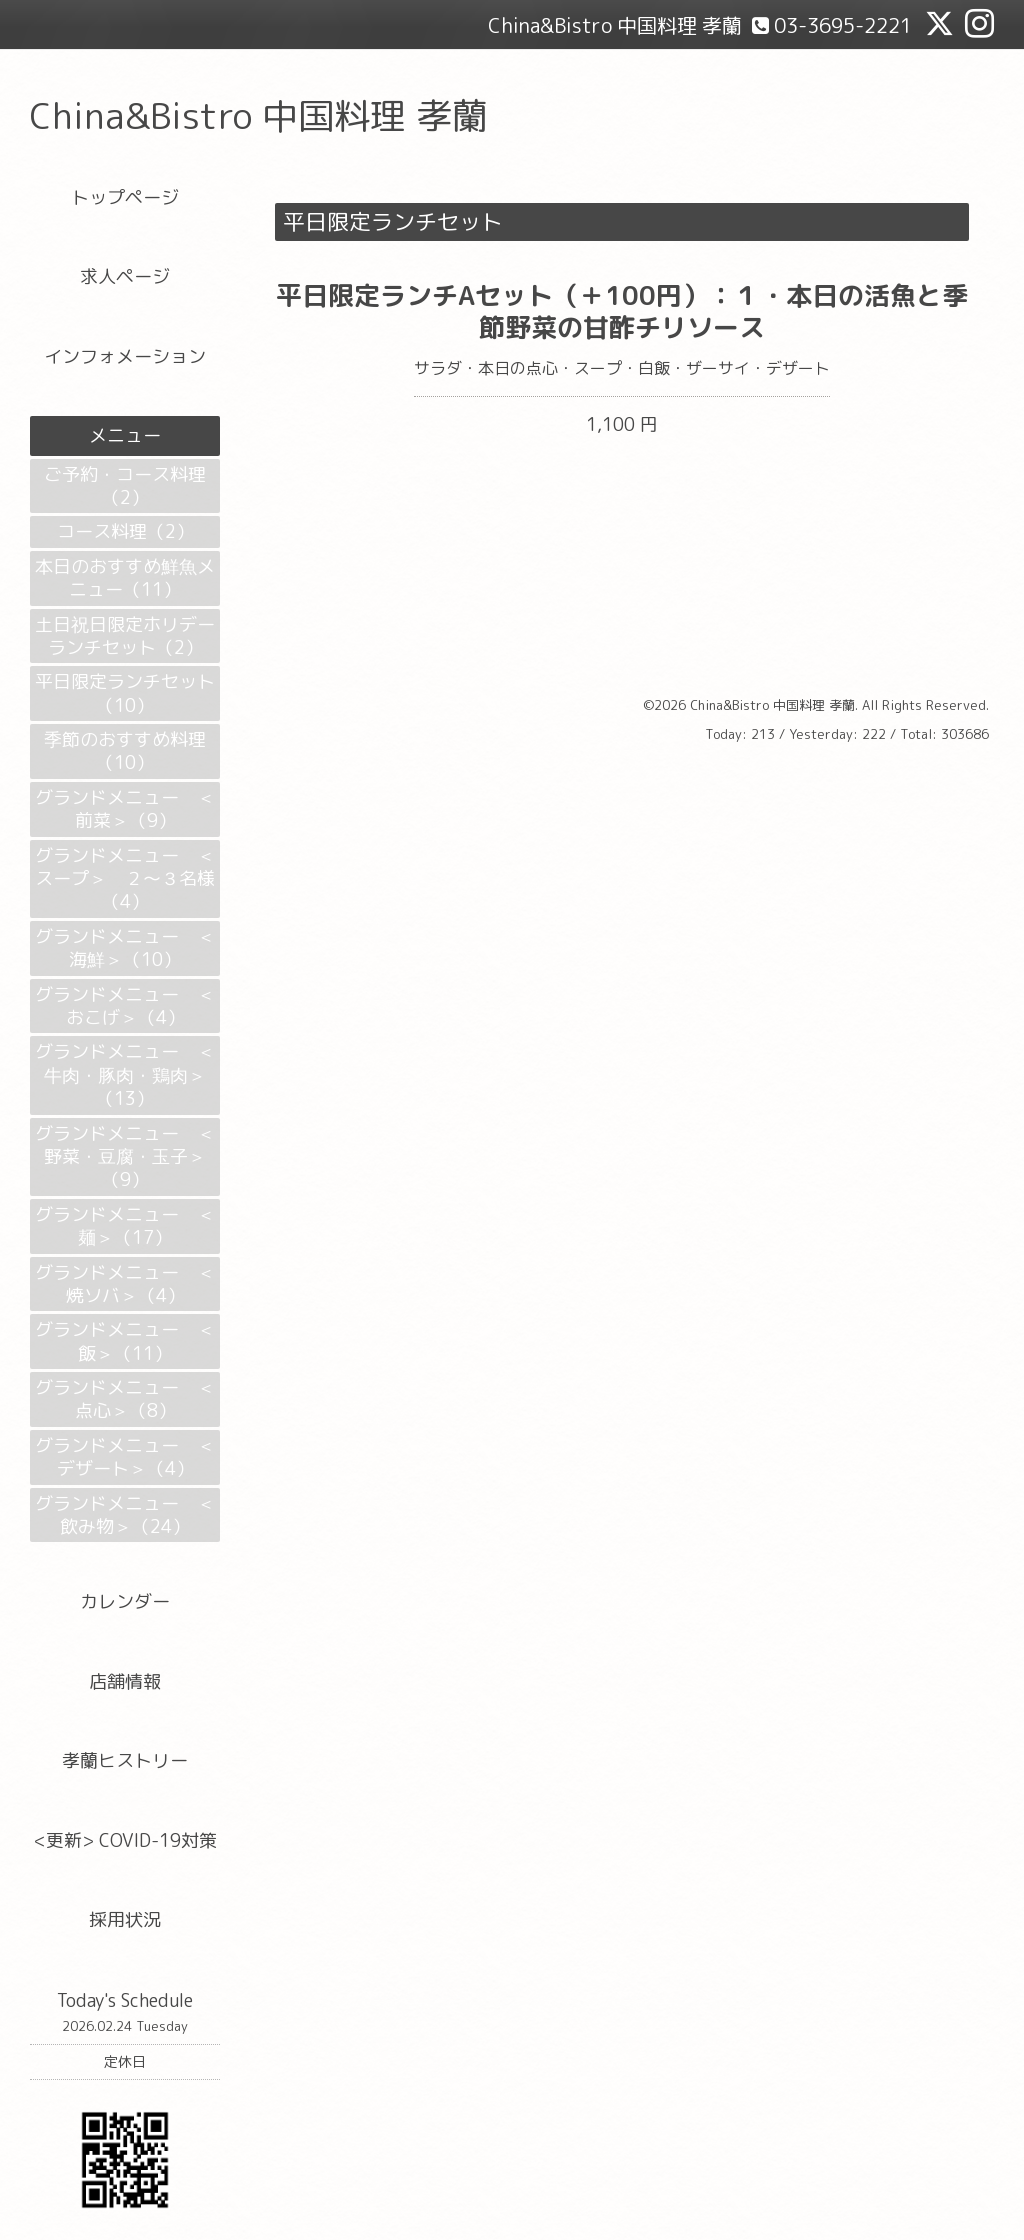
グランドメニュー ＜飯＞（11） (125, 1341)
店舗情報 (125, 1681)
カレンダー (125, 1601)
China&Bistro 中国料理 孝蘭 (259, 115)
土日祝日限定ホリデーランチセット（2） (125, 636)
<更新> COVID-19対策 (125, 1840)
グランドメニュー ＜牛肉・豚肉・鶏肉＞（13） (125, 1075)
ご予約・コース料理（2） (125, 486)
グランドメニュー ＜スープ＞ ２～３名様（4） (125, 879)
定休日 (125, 2061)
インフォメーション (125, 356)
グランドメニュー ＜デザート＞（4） (125, 1457)
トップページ (125, 197)
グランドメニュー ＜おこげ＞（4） (125, 1006)
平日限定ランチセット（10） (125, 693)
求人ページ (125, 276)
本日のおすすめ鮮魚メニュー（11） (125, 578)
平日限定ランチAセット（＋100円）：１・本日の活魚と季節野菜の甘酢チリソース (622, 310)
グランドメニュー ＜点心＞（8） (125, 1399)
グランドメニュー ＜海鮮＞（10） (125, 948)
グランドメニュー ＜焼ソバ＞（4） (125, 1284)
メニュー (125, 435)
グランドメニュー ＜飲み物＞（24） (125, 1515)
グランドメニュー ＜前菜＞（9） (125, 809)
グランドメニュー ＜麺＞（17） (125, 1226)
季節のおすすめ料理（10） (125, 751)
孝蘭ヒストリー (125, 1760)
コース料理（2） (125, 531)
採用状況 (125, 1919)
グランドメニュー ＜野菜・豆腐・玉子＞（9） (125, 1157)
